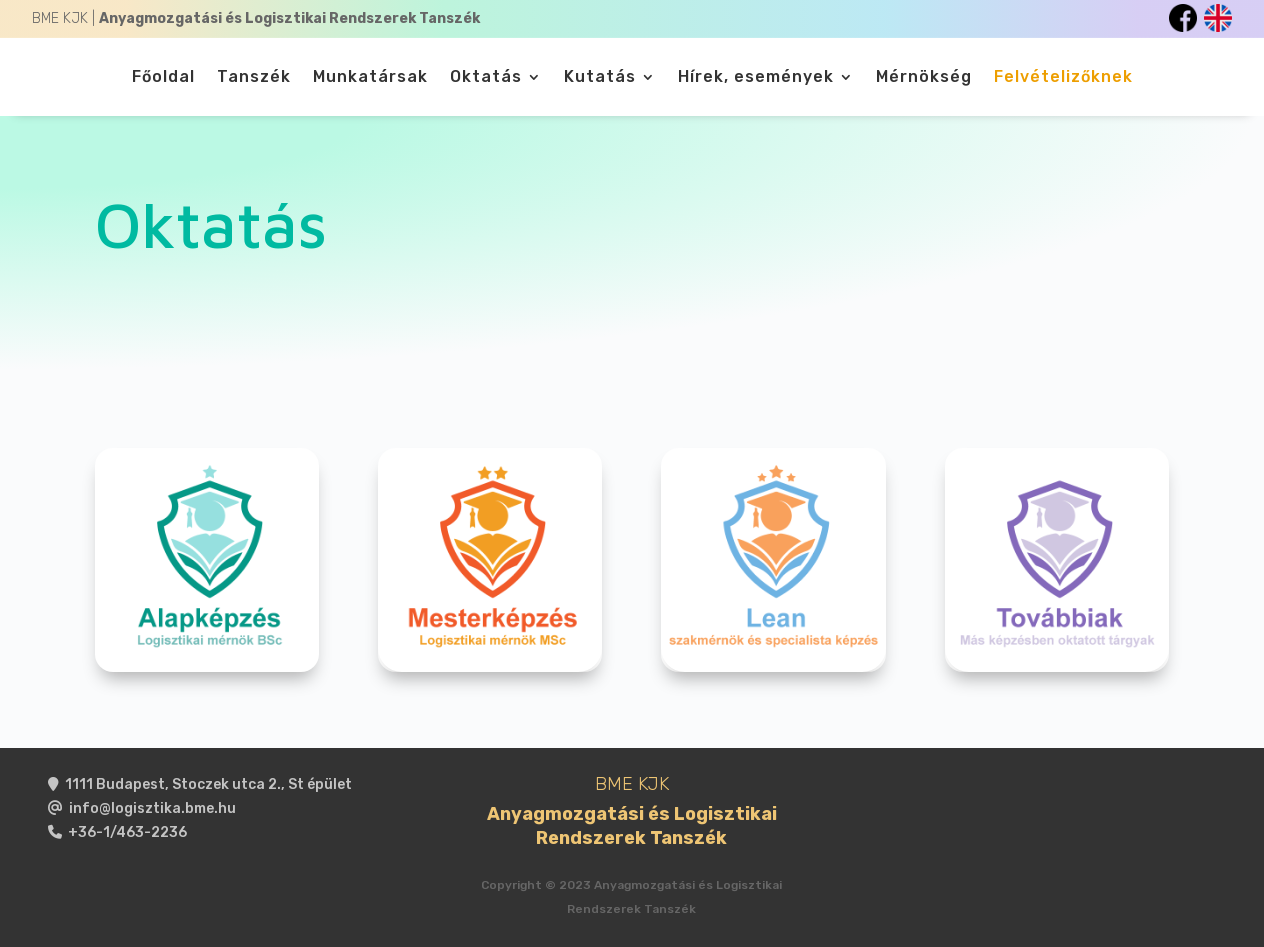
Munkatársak (370, 78)
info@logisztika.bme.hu (152, 808)
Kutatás (600, 78)
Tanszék (254, 78)
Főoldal (163, 78)
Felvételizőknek (1063, 78)
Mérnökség (924, 78)
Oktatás (486, 78)
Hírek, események (756, 78)
